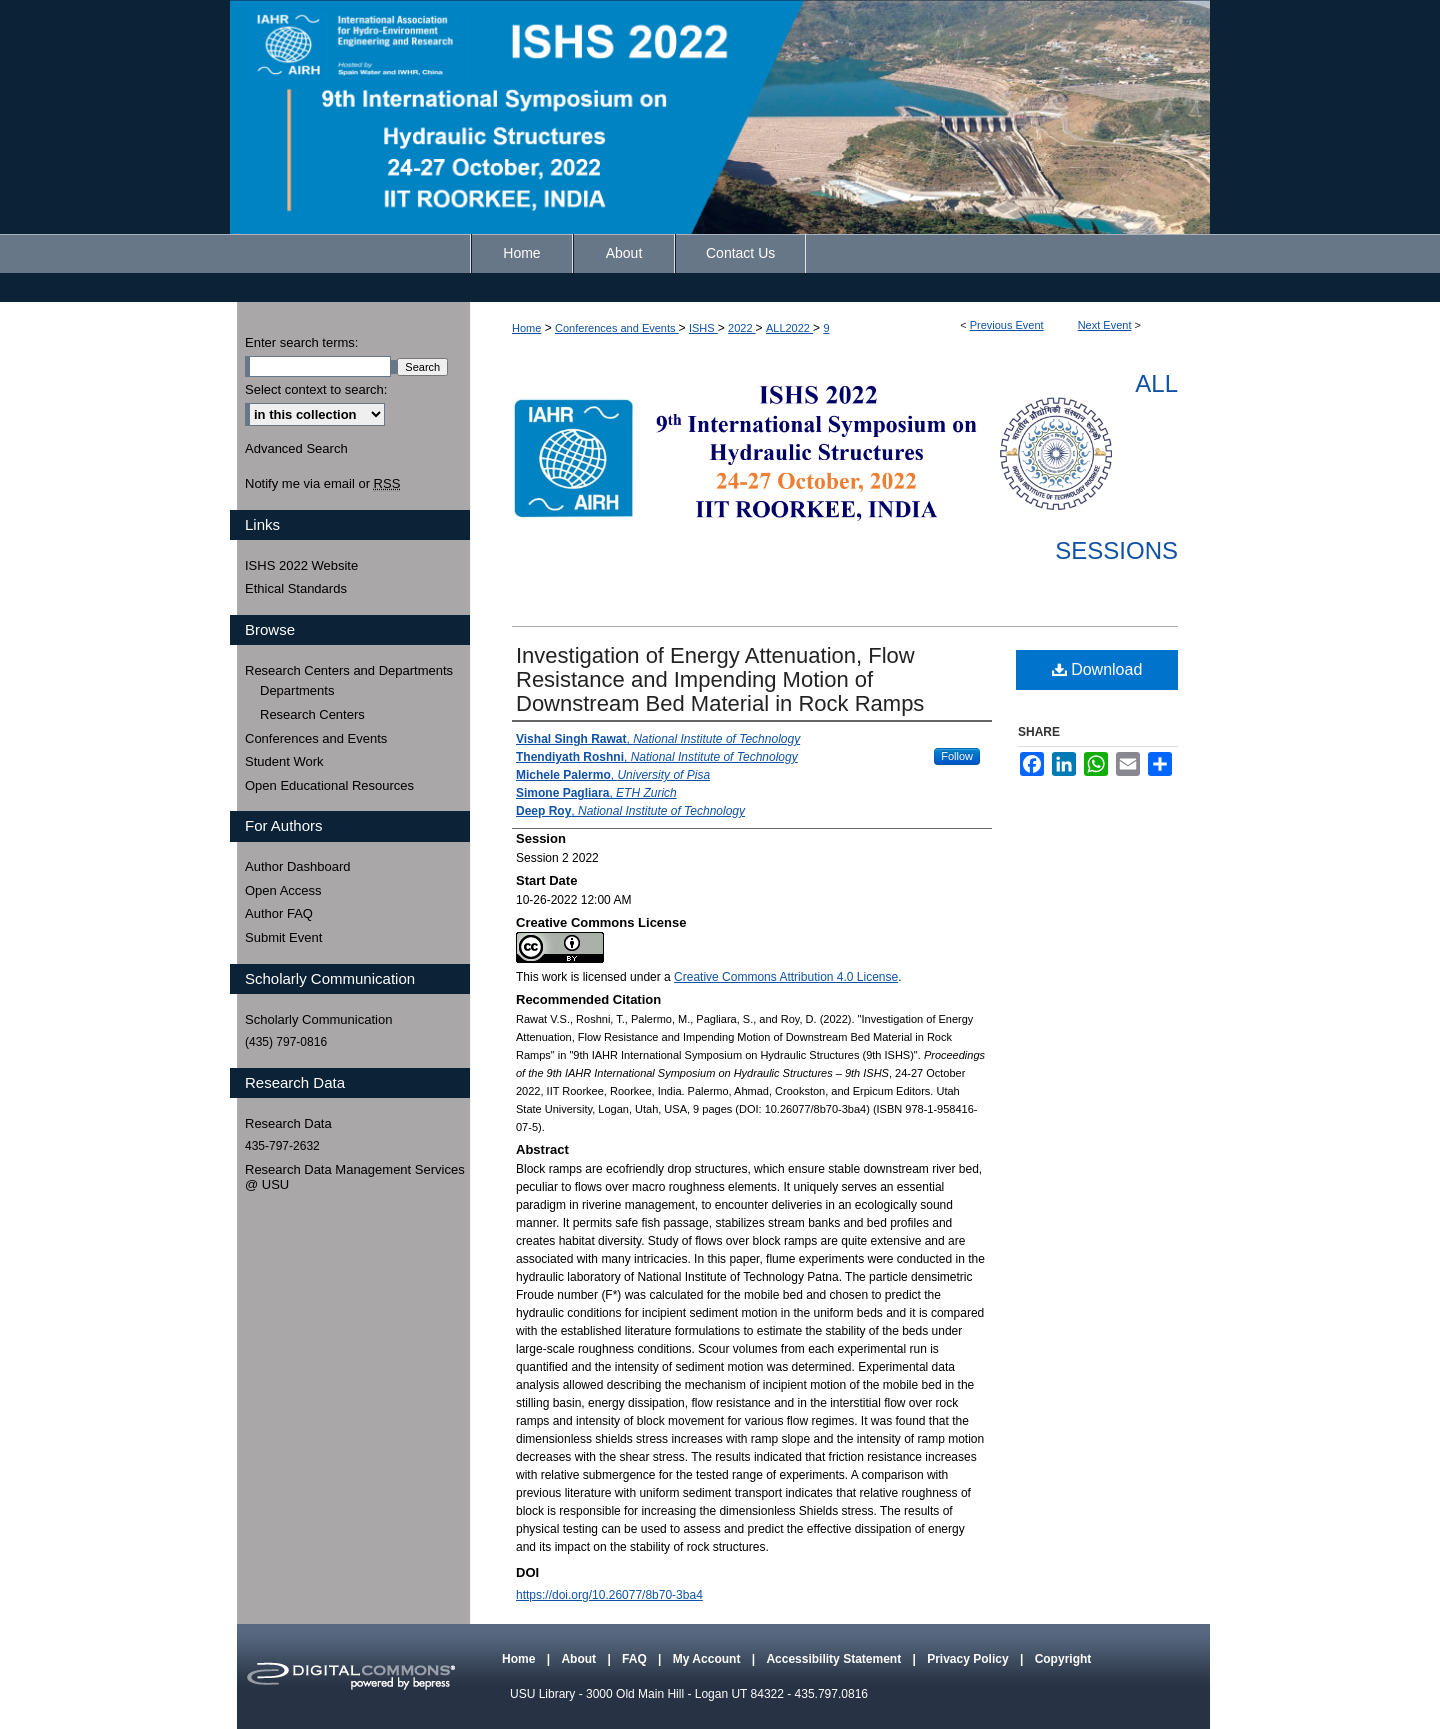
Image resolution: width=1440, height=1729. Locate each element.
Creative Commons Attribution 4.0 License (786, 977)
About (580, 1659)
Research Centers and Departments (349, 670)
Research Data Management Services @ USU (355, 1177)
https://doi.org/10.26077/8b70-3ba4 (609, 1595)
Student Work (284, 761)
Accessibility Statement (835, 1659)
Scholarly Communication (318, 1019)
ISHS (703, 328)
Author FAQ (279, 913)
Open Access (283, 890)
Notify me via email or (322, 484)
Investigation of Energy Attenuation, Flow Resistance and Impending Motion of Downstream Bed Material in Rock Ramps (720, 679)
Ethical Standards (296, 588)
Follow (957, 756)
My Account (708, 1659)
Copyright (1063, 1659)
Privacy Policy (969, 1659)
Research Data (288, 1123)
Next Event (1105, 325)
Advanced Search (296, 448)
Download (1097, 669)
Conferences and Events (617, 328)
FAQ (636, 1659)
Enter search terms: (301, 342)
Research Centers (312, 714)
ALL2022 (789, 328)
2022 (742, 328)
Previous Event (1007, 325)
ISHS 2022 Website (301, 565)
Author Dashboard (298, 866)
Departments (297, 690)
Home (526, 328)
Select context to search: (316, 389)
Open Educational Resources (329, 785)
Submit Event (283, 937)
